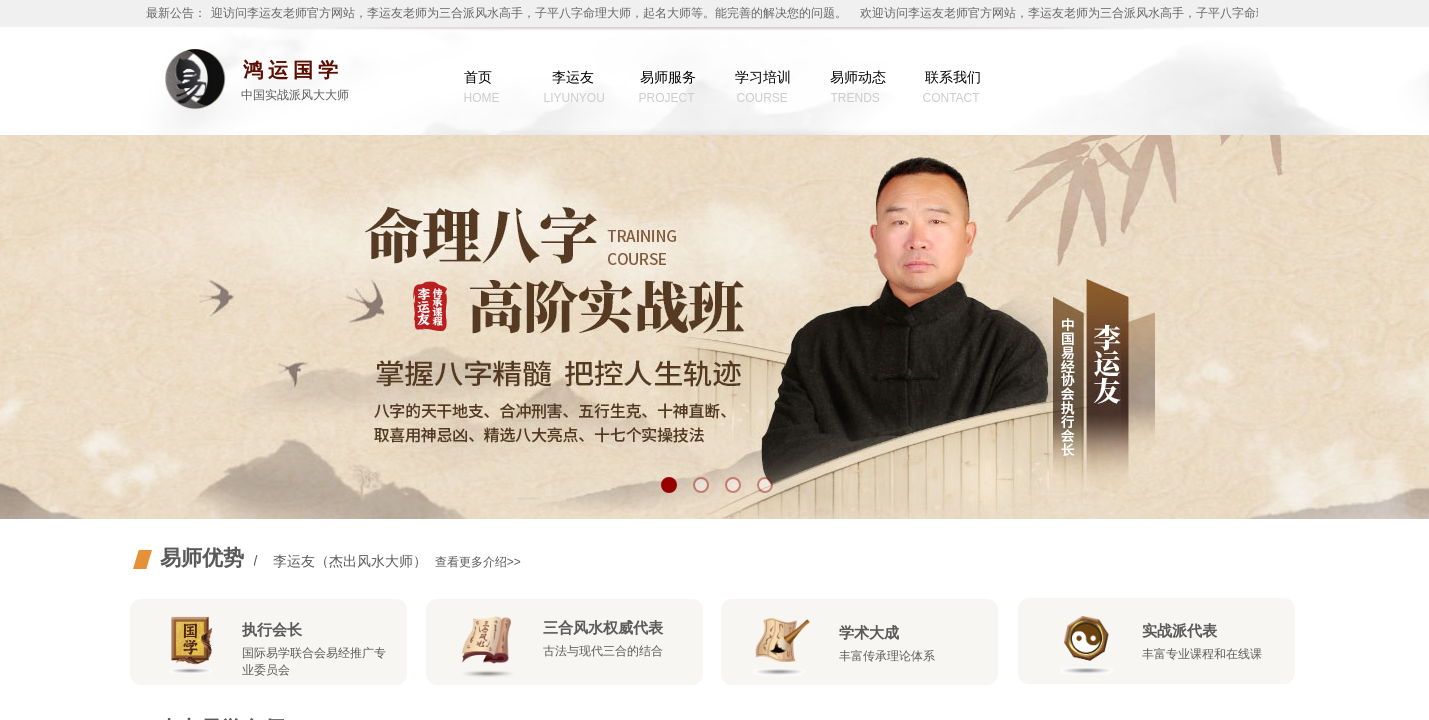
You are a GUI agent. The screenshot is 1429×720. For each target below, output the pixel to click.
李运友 (573, 77)
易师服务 (668, 77)
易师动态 (858, 77)
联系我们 (953, 77)
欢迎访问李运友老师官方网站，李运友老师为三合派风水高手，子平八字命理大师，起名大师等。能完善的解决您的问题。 (525, 13)
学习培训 (763, 77)
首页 (478, 77)
